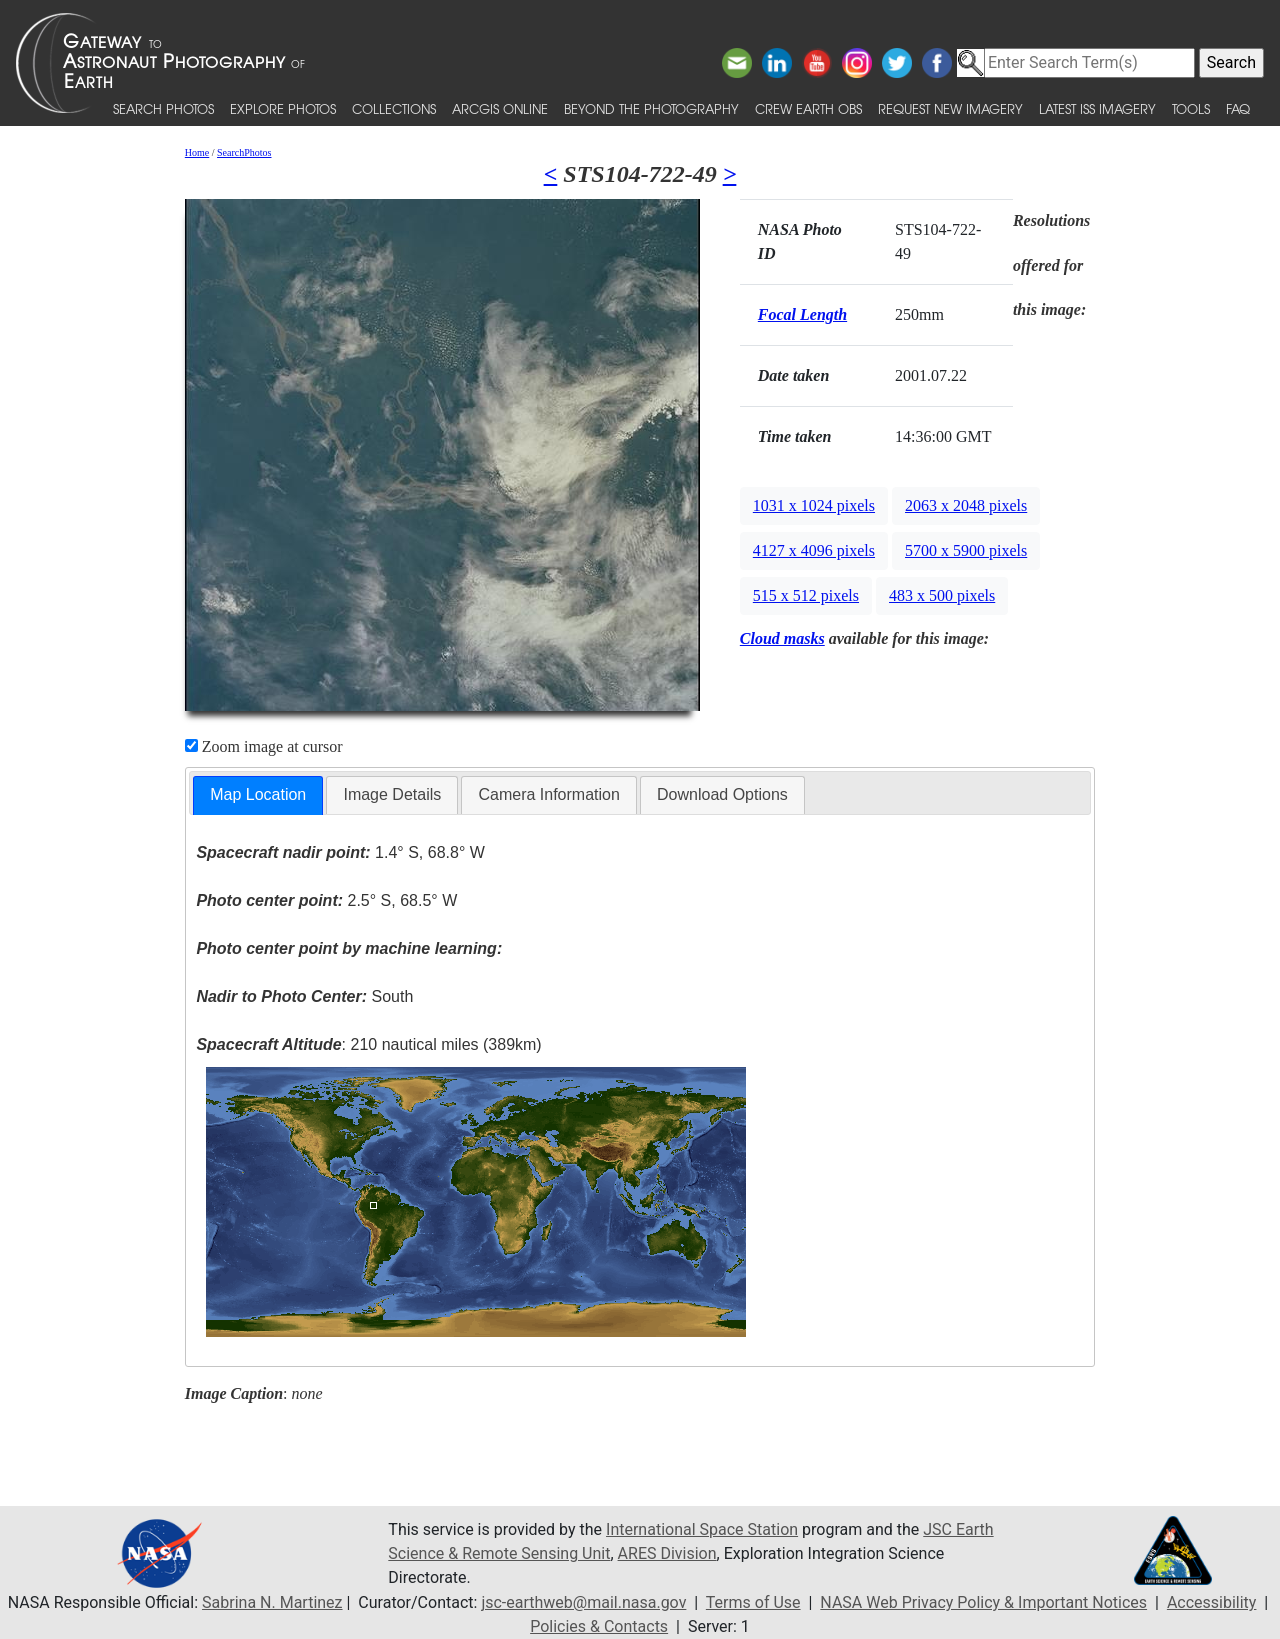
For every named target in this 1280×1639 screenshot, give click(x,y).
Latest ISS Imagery (1097, 108)
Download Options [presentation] (722, 794)
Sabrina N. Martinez (272, 1602)
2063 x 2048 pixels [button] (966, 505)
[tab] (258, 795)
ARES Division (667, 1553)
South (304, 996)
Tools (1191, 108)
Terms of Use (753, 1602)
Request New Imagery (950, 108)
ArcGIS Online (500, 108)
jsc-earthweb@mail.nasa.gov (583, 1602)
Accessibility (1212, 1602)
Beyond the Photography (651, 108)
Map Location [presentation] (258, 794)
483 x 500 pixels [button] (942, 595)
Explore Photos (283, 108)
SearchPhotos (244, 152)
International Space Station (702, 1529)
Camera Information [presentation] (548, 794)
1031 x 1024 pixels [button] (814, 505)
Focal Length (802, 314)
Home (197, 152)
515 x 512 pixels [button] (806, 595)
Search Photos (163, 108)
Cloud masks (782, 638)
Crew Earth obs (808, 108)
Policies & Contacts (599, 1626)
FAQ (1238, 108)
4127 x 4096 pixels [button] (814, 550)
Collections (394, 108)
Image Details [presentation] (392, 794)
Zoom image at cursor (264, 746)
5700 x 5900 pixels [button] (966, 550)
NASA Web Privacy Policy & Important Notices (983, 1602)
